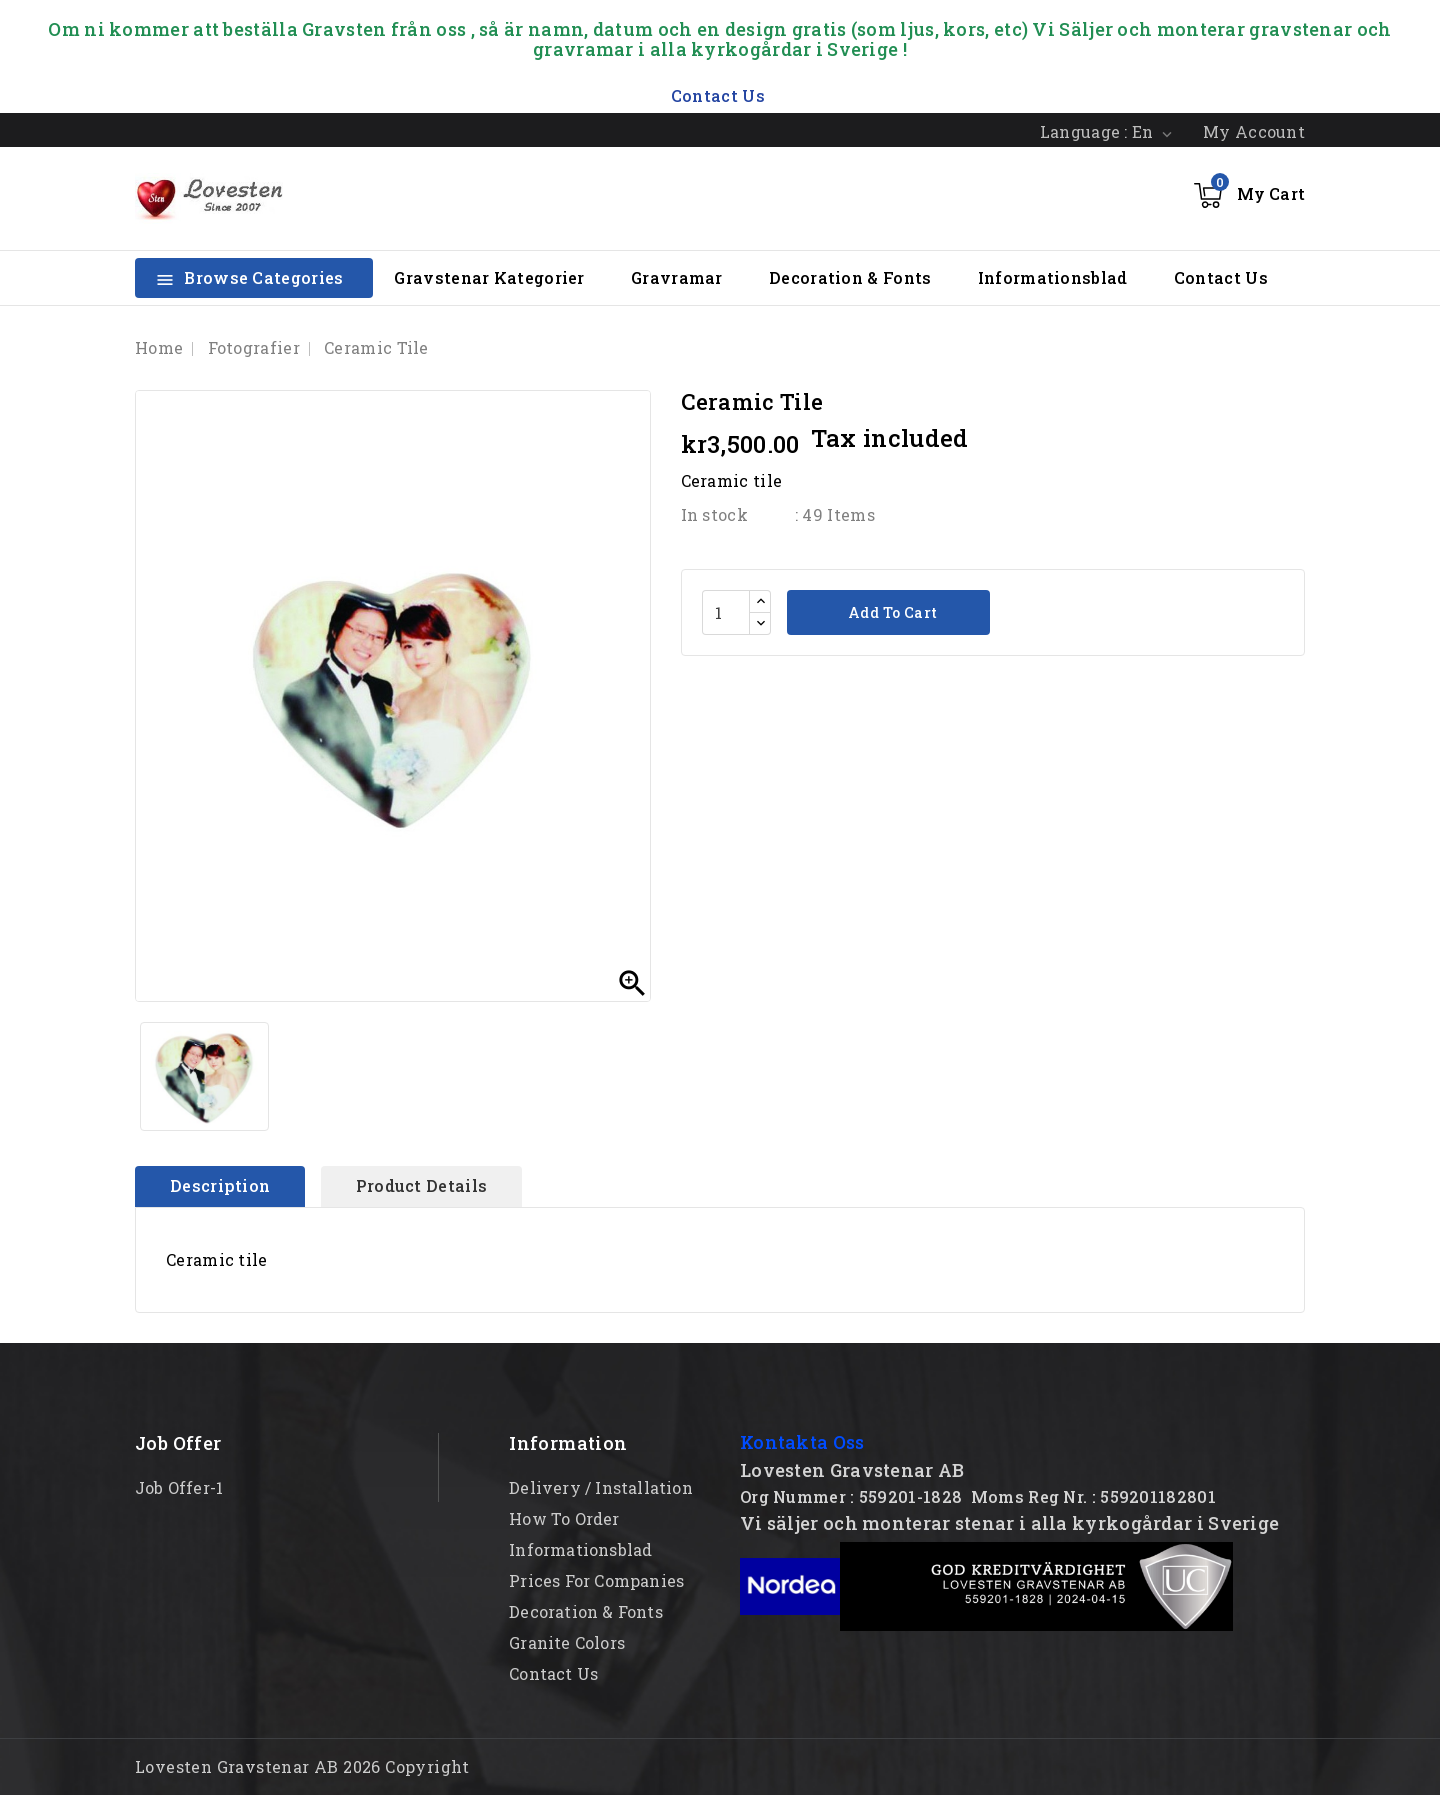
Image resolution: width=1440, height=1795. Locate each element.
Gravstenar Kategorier (489, 277)
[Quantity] (726, 612)
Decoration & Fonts (850, 277)
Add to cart (891, 612)
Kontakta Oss (802, 1442)
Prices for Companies (596, 1580)
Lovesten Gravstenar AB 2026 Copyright (302, 1766)
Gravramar (677, 277)
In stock (714, 514)
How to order (564, 1518)
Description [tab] (220, 1185)
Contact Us (1221, 277)
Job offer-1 (179, 1487)
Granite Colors (567, 1642)
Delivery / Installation (601, 1487)
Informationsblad (1053, 277)
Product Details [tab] (422, 1185)
